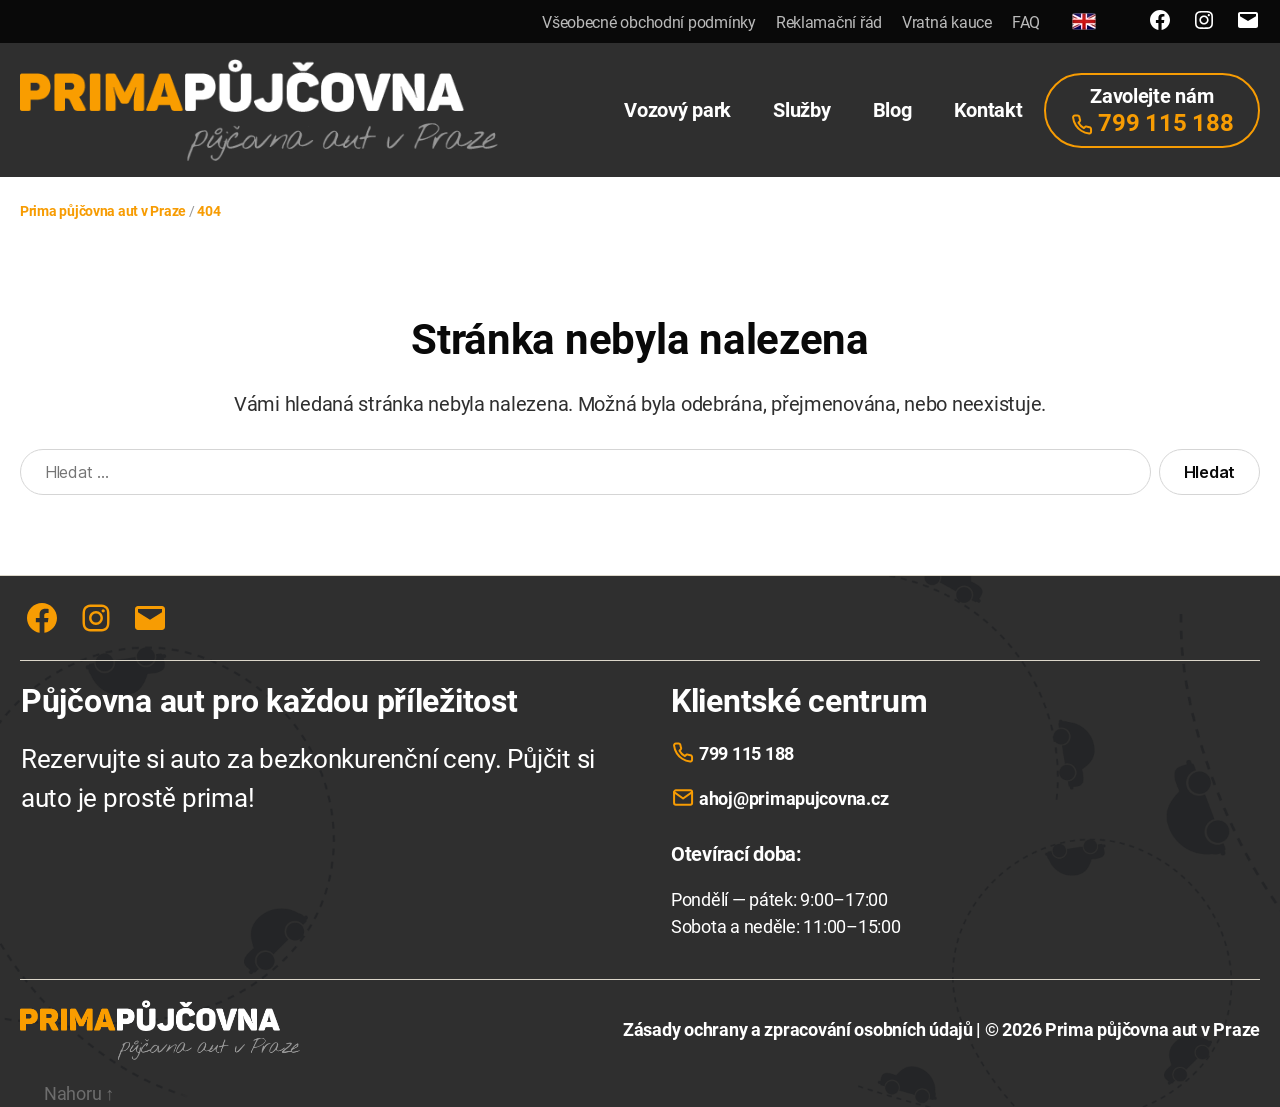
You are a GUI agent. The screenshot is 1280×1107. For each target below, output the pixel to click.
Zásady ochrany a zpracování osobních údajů (798, 1029)
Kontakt (988, 110)
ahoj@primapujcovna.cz (793, 798)
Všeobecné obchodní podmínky (649, 22)
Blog (892, 110)
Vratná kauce (947, 22)
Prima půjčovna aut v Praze (1152, 1029)
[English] (1084, 21)
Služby (801, 110)
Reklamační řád (829, 22)
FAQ (1026, 22)
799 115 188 (746, 753)
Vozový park (677, 110)
